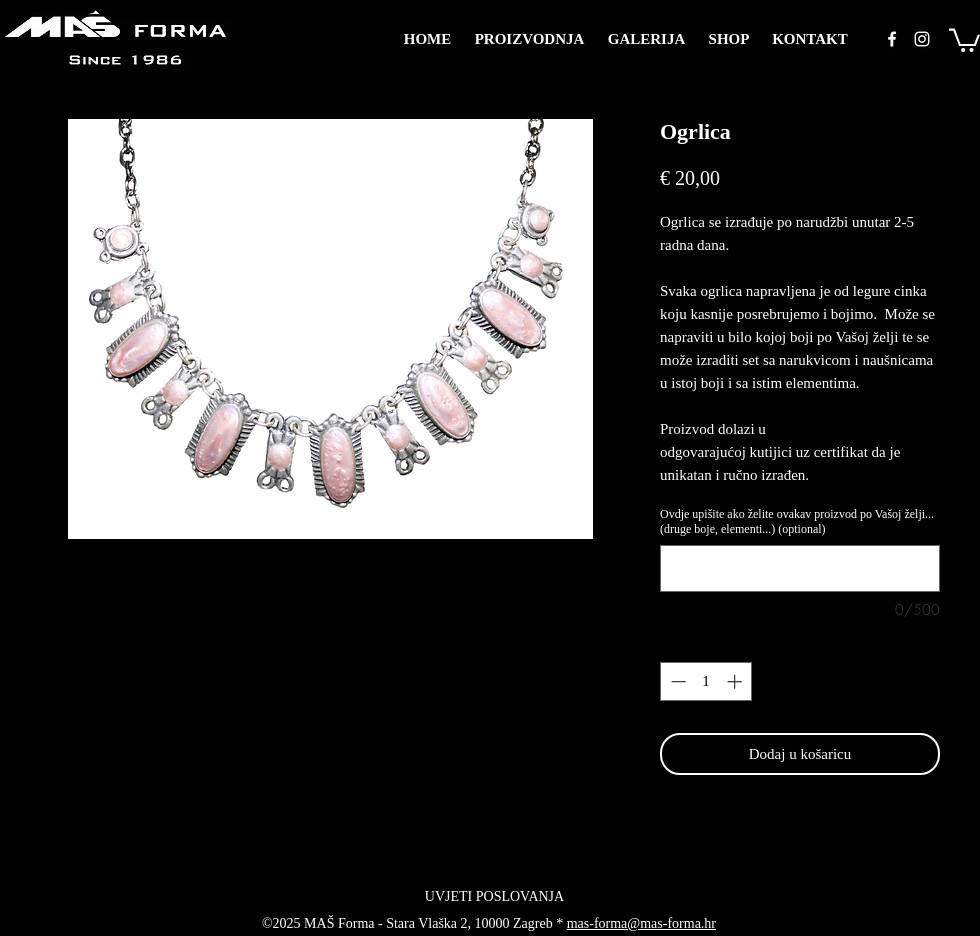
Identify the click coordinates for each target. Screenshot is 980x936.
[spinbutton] (706, 681)
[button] (964, 39)
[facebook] (892, 39)
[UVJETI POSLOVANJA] (494, 897)
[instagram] (922, 39)
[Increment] (736, 681)
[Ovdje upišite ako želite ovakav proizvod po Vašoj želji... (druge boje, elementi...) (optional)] (800, 568)
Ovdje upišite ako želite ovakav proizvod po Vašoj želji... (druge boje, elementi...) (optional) (797, 521)
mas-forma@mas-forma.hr (641, 923)
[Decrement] (676, 681)
